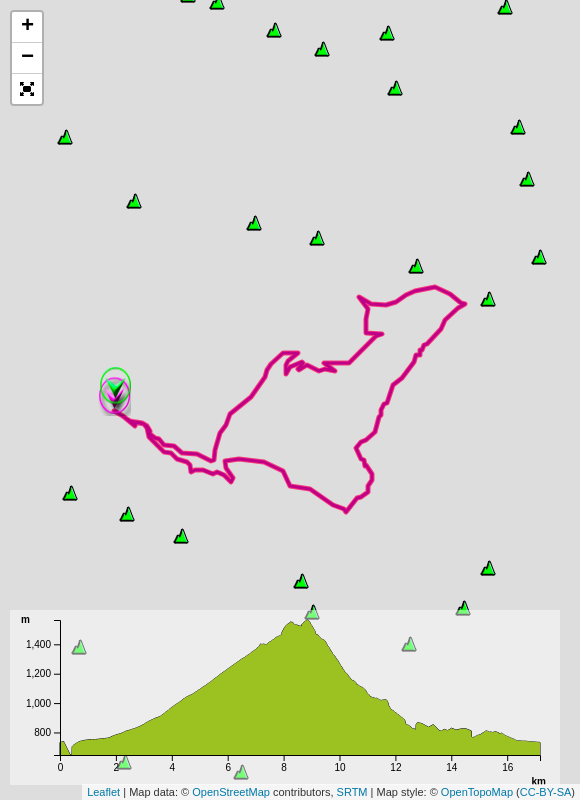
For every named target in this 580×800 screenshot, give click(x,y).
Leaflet (103, 792)
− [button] (27, 58)
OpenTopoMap (477, 792)
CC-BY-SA (546, 792)
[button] (27, 89)
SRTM (352, 792)
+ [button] (27, 27)
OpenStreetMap (231, 792)
